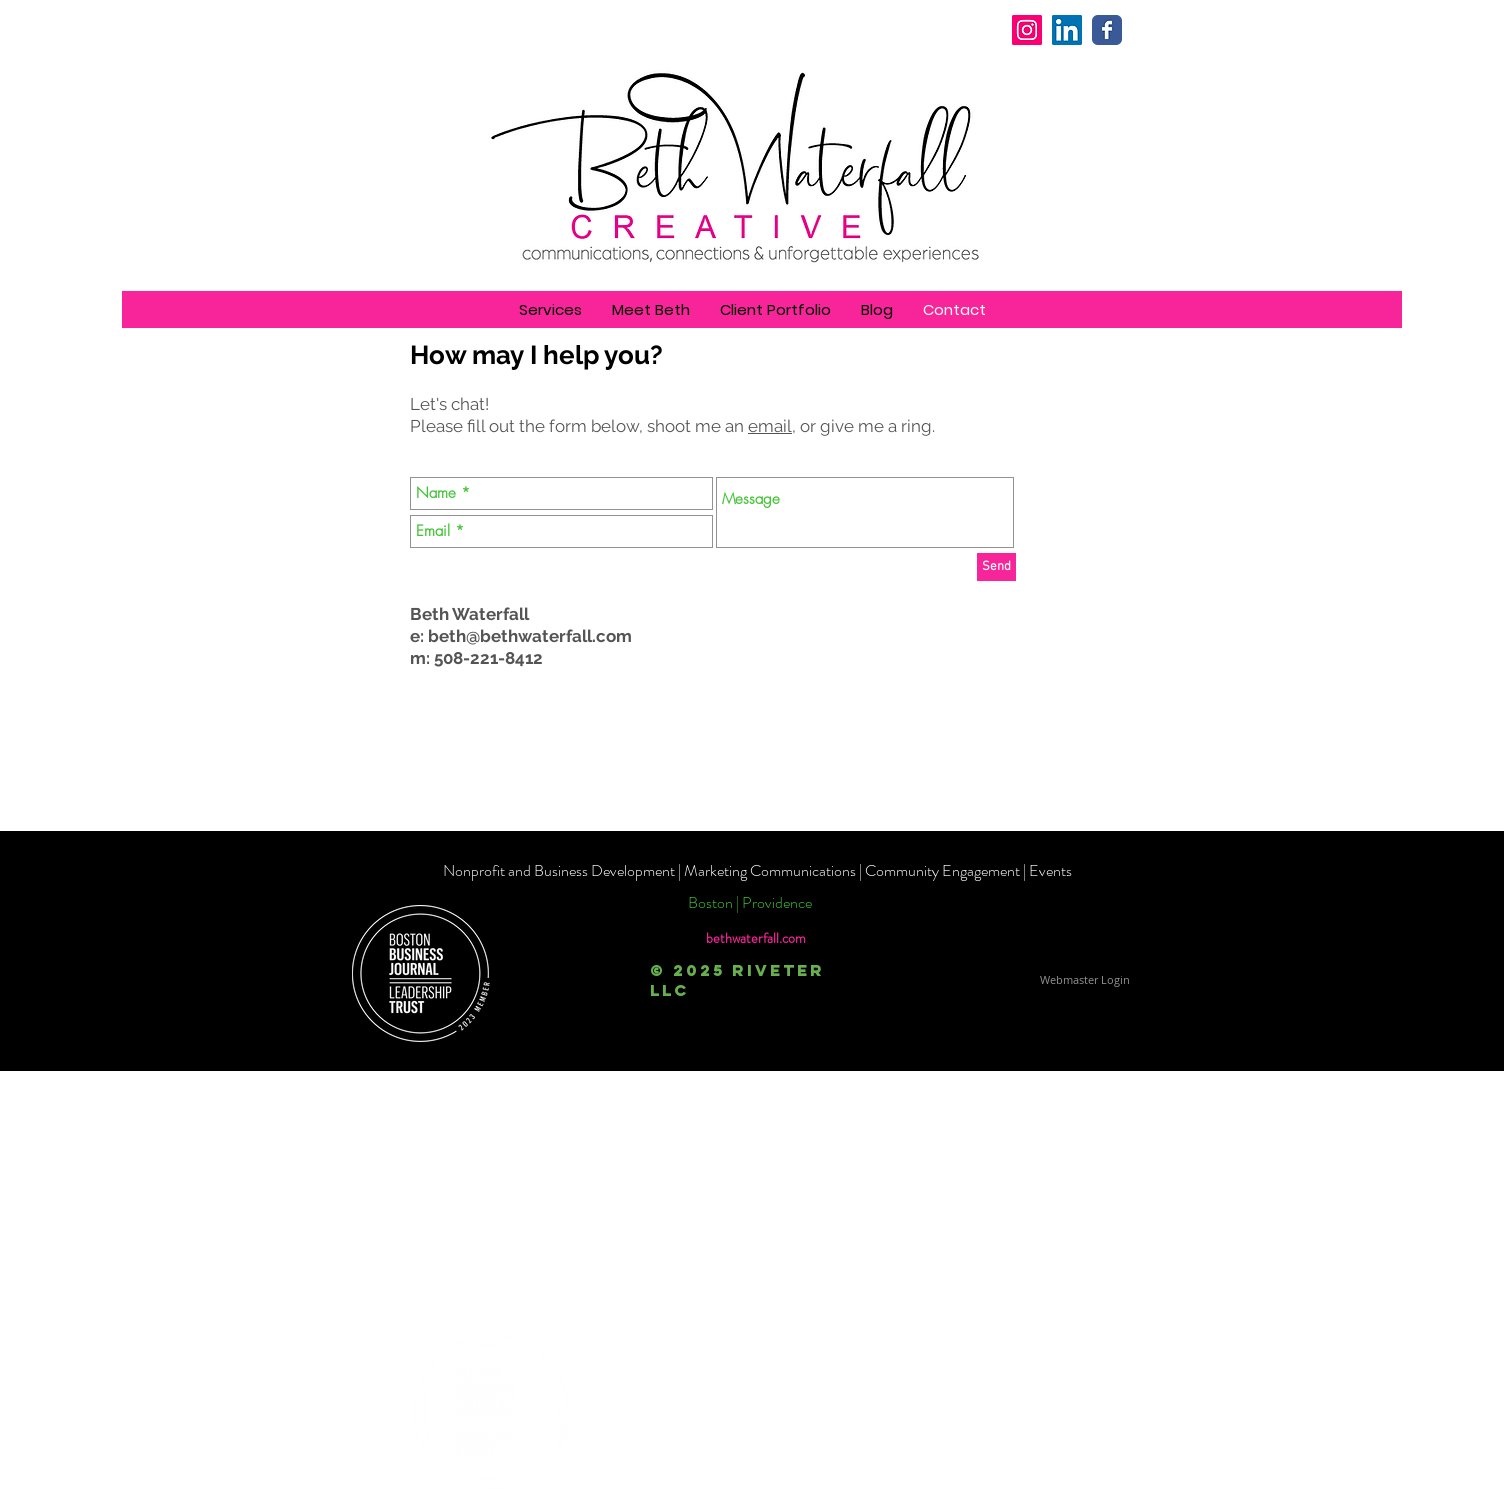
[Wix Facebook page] (1107, 30)
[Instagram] (1027, 30)
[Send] (996, 567)
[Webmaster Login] (1084, 980)
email (770, 426)
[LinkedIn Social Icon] (1067, 30)
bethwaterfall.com (756, 938)
